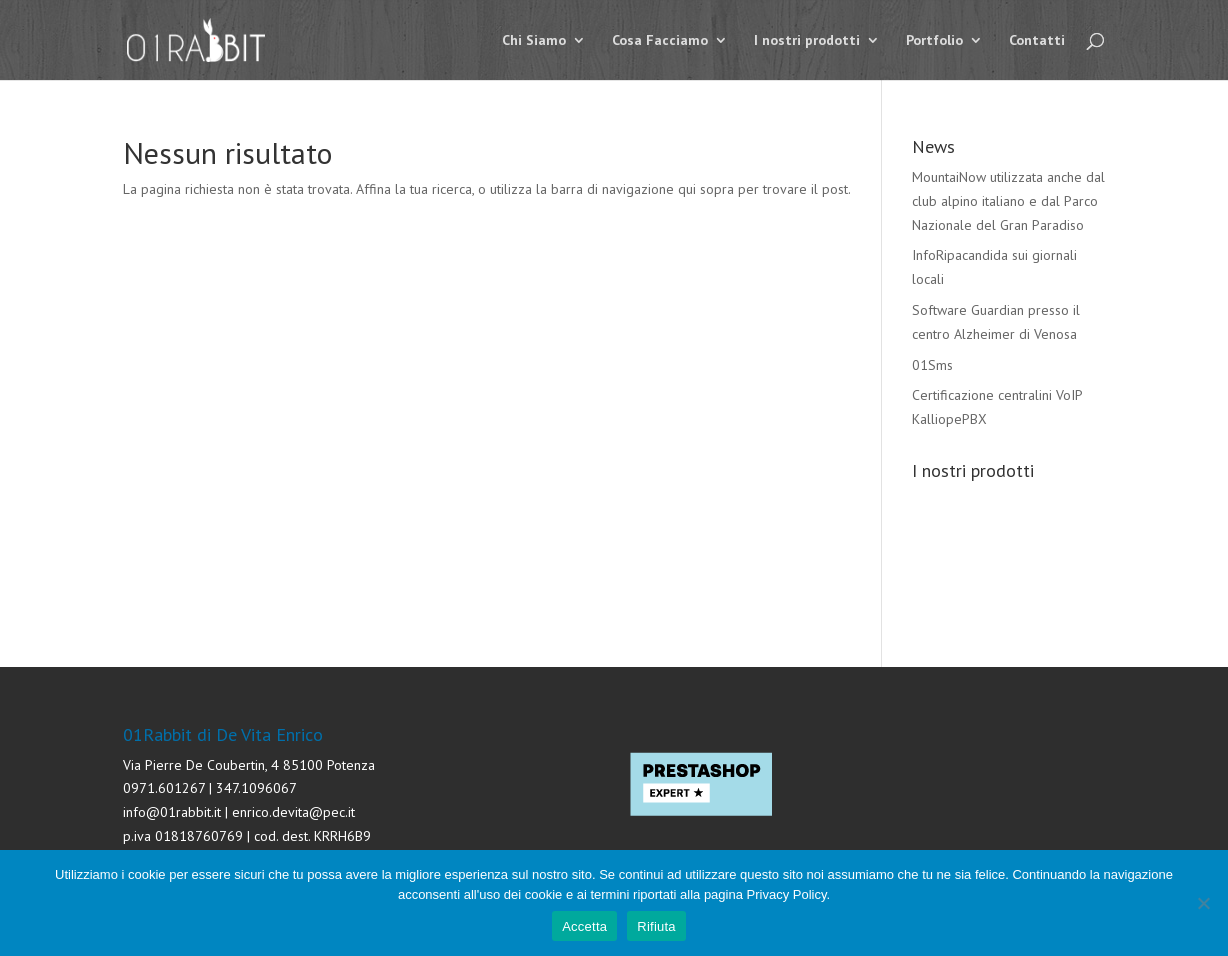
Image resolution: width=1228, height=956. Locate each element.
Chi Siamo (534, 41)
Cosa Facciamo (660, 41)
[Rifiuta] (1203, 903)
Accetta (584, 926)
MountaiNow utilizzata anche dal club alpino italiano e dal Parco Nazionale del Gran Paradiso (1008, 201)
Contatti (1037, 41)
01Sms (932, 365)
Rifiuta (656, 926)
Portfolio (934, 41)
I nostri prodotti (807, 41)
